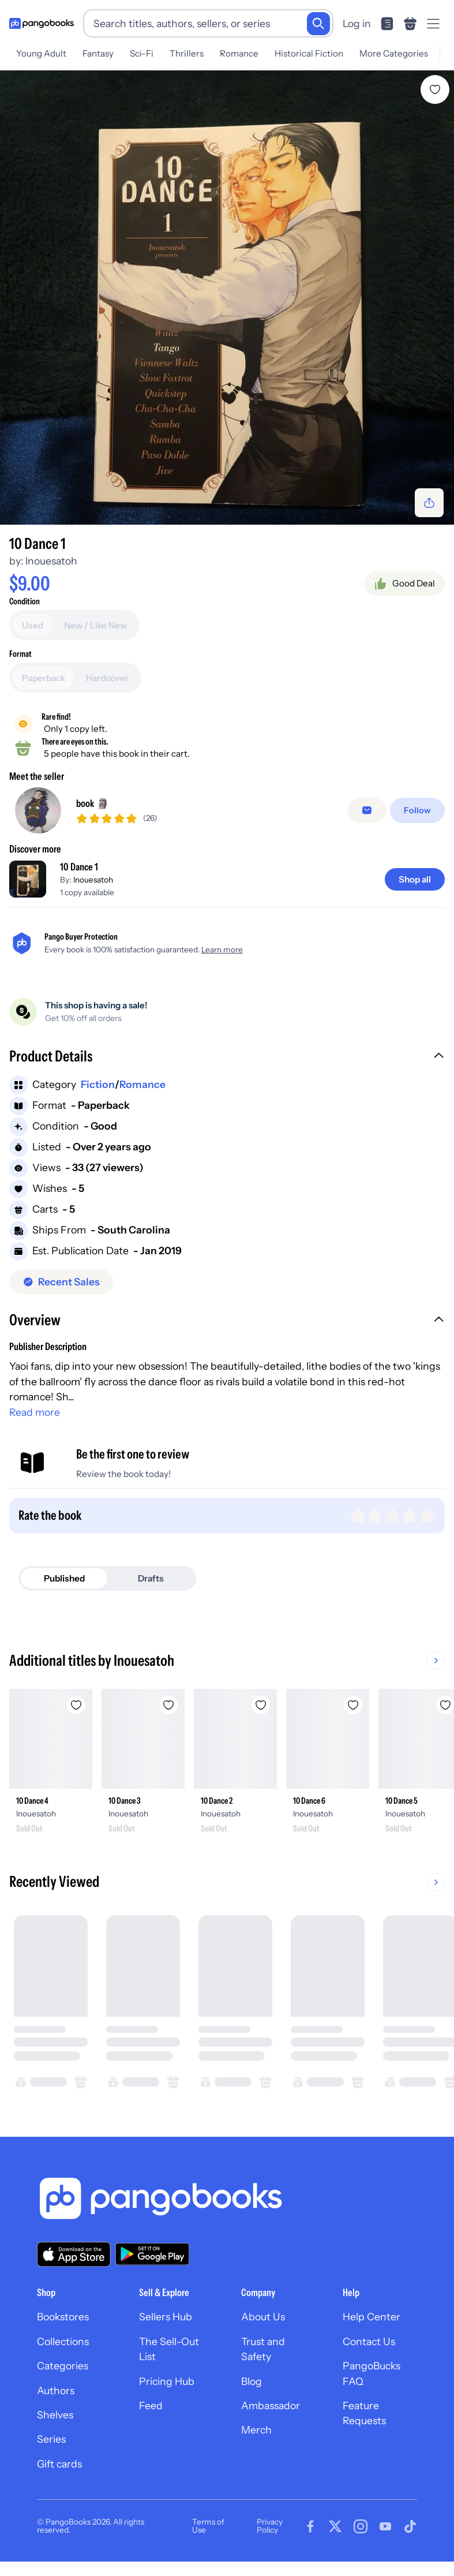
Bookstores (63, 2316)
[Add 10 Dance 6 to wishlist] (353, 1705)
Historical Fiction (309, 53)
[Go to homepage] (41, 23)
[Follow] (418, 810)
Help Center (371, 2316)
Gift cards (59, 2464)
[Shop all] (415, 879)
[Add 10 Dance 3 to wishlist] (168, 1705)
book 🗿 (92, 803)
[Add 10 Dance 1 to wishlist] (435, 89)
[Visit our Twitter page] (335, 2526)
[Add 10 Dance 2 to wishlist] (261, 1705)
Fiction (98, 1084)
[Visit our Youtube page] (385, 2526)
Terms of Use (208, 2525)
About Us (263, 2316)
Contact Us (369, 2341)
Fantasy (98, 53)
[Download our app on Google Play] (152, 2254)
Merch (256, 2430)
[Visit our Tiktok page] (410, 2526)
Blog (251, 2381)
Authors (55, 2390)
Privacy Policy (270, 2525)
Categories (62, 2366)
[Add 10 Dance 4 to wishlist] (76, 1705)
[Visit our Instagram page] (360, 2526)
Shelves (55, 2415)
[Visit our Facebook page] (310, 2526)
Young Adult (41, 53)
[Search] (318, 23)
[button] (227, 1057)
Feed (151, 2405)
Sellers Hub (165, 2316)
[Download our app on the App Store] (74, 2254)
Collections (63, 2341)
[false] (369, 810)
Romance (239, 53)
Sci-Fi (141, 53)
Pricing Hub (166, 2381)
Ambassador (270, 2405)
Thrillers (187, 53)
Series (51, 2439)
